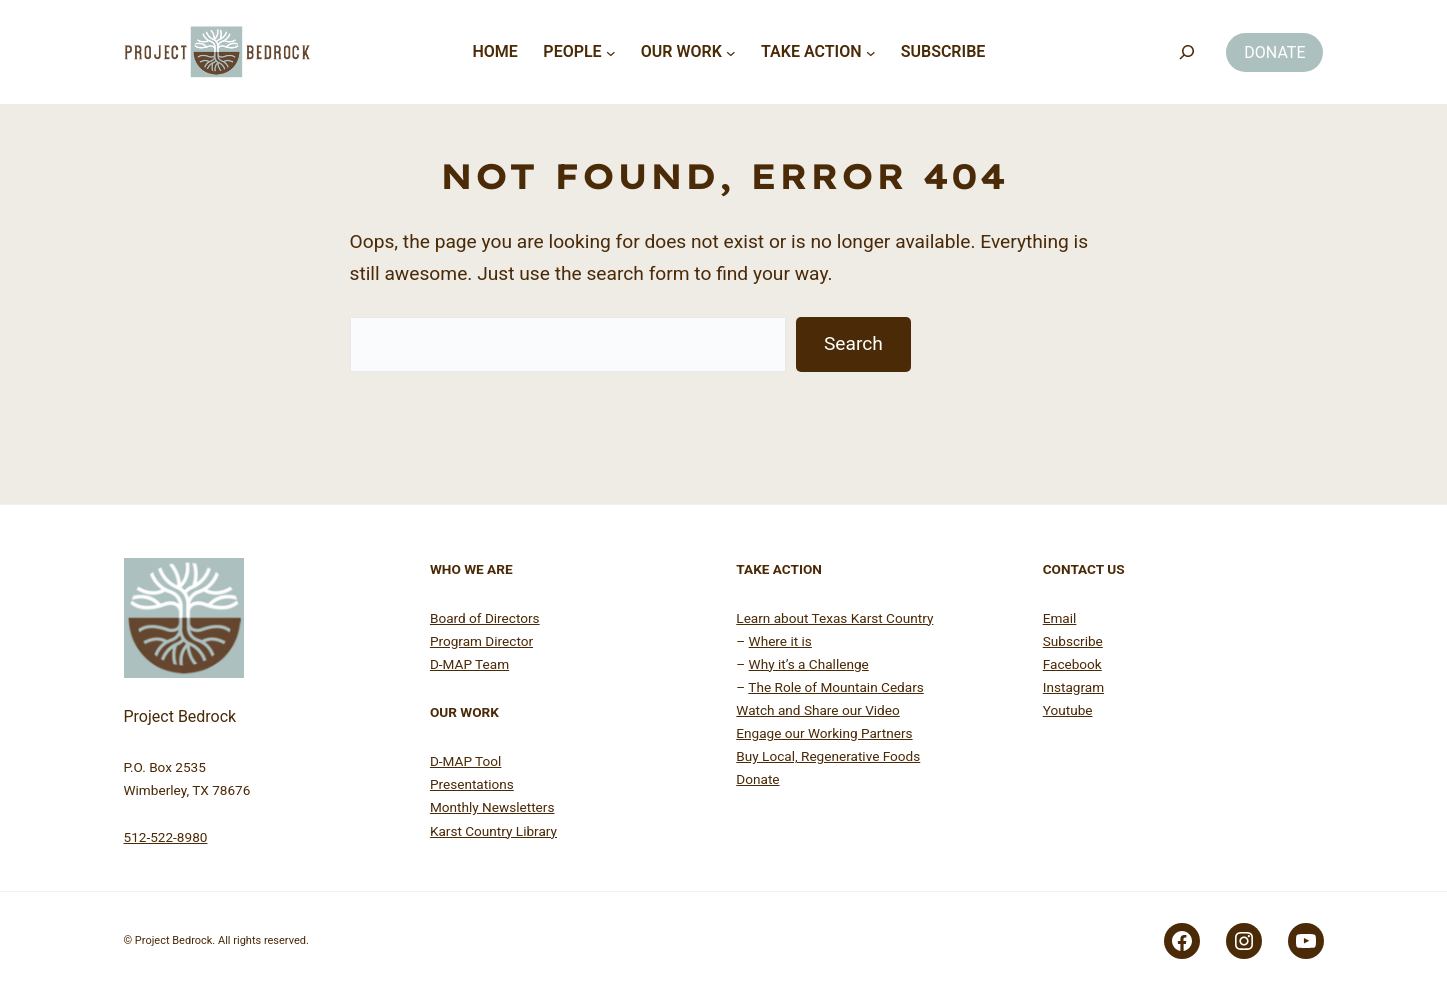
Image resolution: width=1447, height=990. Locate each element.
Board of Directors (485, 618)
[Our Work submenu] (731, 52)
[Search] (1186, 52)
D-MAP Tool (465, 761)
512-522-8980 (166, 837)
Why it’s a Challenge (809, 664)
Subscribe (1073, 641)
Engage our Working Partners (824, 733)
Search (853, 343)
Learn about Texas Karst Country (834, 618)
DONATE (1274, 52)
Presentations (472, 784)
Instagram (1073, 687)
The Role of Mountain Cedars (835, 687)
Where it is (780, 641)
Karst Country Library (493, 831)
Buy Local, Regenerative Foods (828, 756)
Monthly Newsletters (492, 807)
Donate (757, 779)
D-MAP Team (469, 664)
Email (1060, 618)
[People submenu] (611, 52)
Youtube (1068, 710)
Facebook (1072, 664)
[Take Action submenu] (871, 52)
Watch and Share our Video (817, 710)
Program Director (481, 641)
